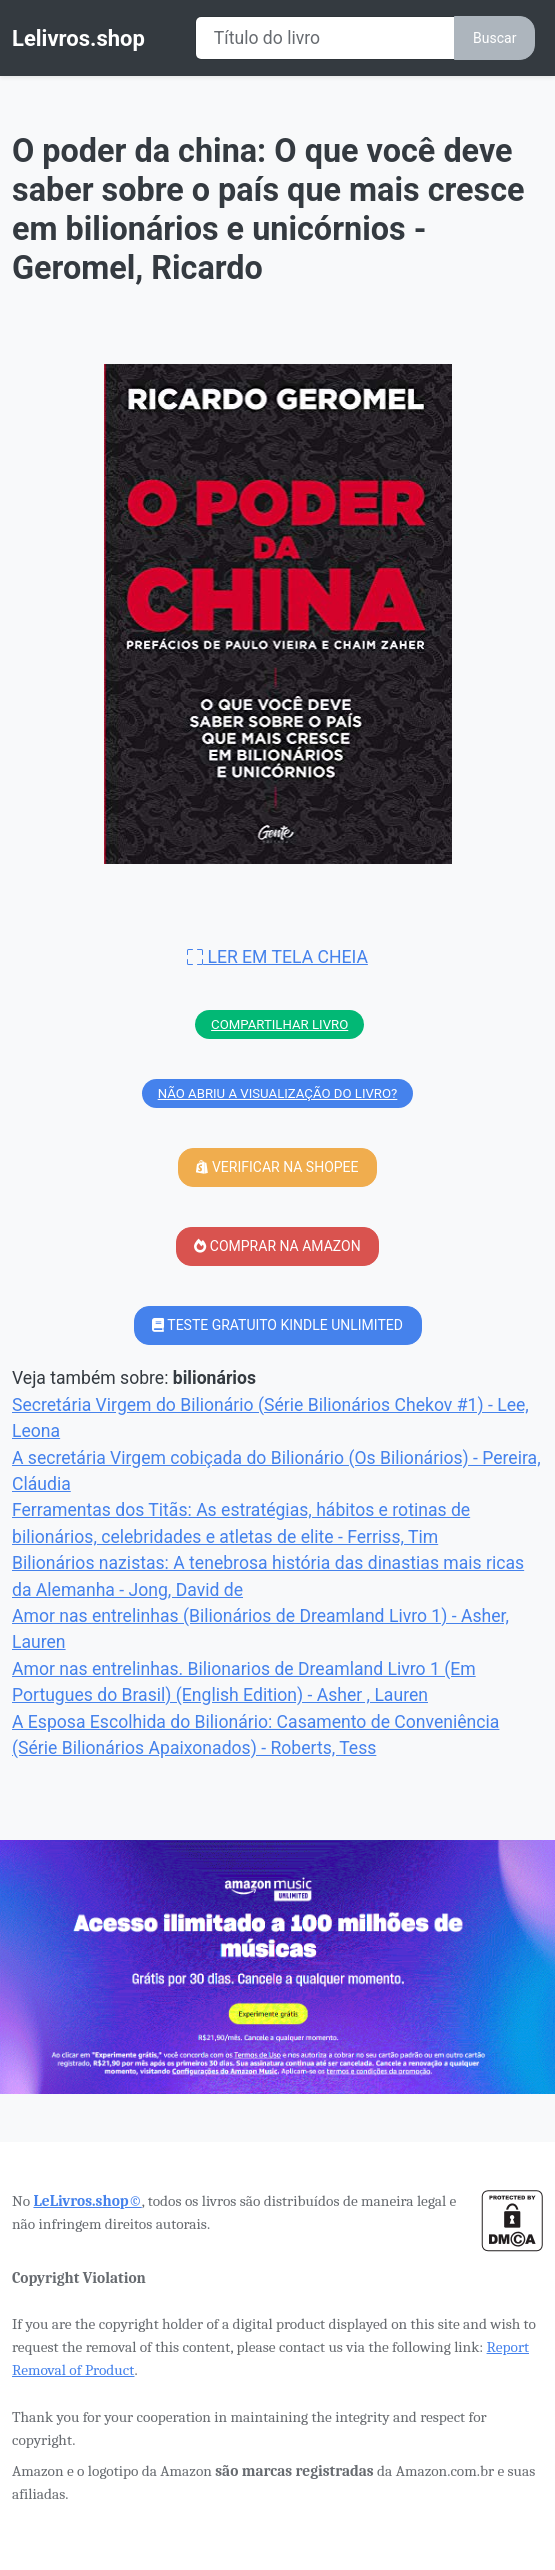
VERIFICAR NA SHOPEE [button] (277, 1167)
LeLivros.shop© (87, 2201)
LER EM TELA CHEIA (277, 957)
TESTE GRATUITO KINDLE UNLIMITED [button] (277, 1325)
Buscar (494, 38)
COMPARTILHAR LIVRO (279, 1024)
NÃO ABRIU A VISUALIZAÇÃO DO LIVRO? (278, 1093)
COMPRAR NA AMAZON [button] (277, 1246)
